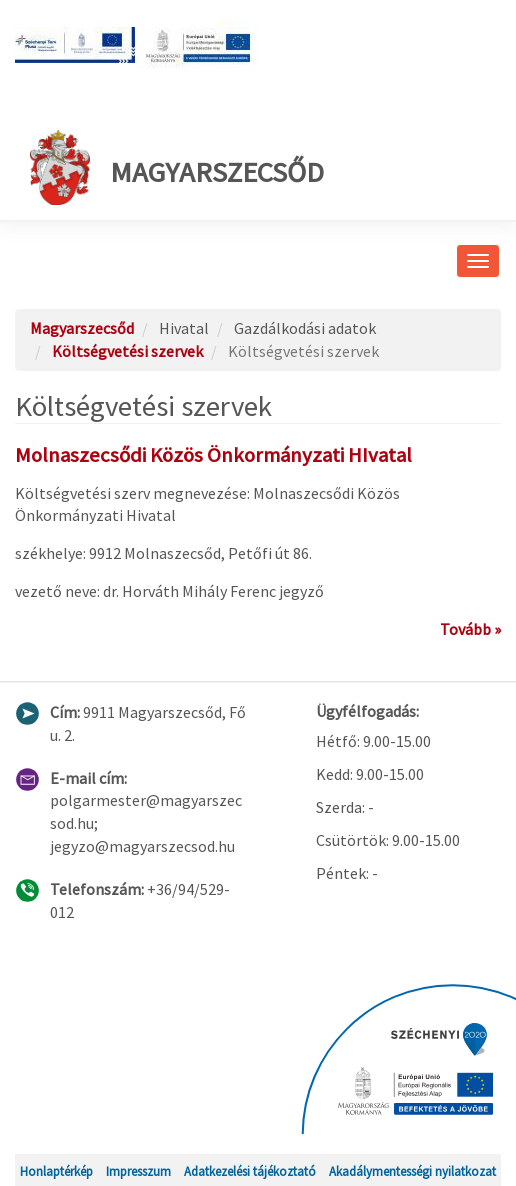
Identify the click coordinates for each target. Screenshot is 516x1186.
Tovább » (470, 629)
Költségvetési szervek (127, 351)
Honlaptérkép (56, 1171)
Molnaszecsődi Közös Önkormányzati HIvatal (213, 455)
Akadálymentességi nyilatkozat (412, 1171)
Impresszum (138, 1171)
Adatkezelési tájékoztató (250, 1171)
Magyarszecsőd (177, 167)
